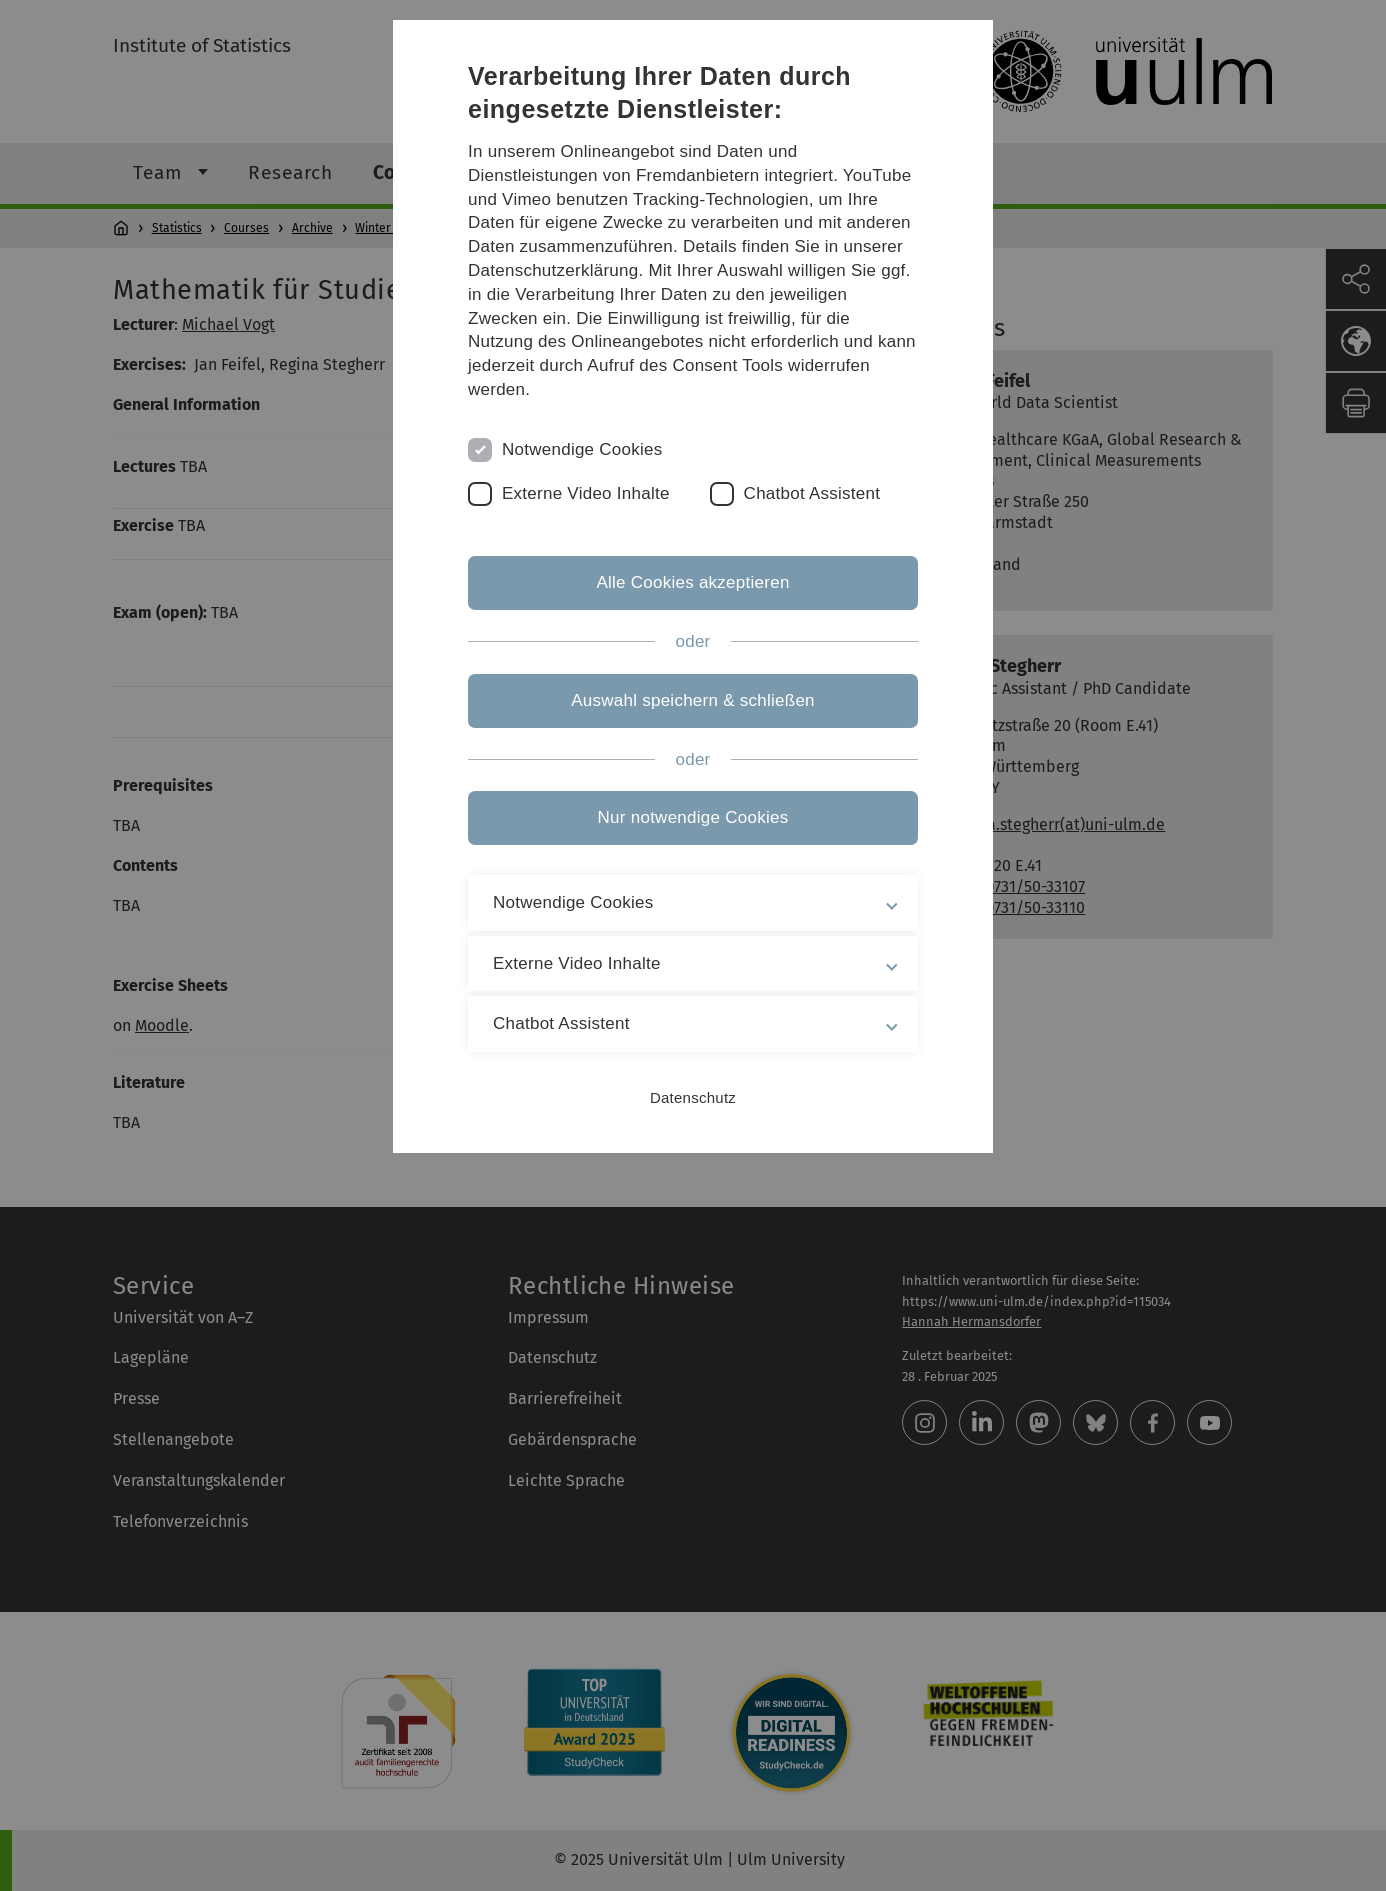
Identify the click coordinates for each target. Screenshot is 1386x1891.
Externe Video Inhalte (586, 493)
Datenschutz (693, 1097)
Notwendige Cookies (582, 449)
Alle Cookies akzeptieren (692, 582)
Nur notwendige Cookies (693, 817)
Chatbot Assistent (812, 493)
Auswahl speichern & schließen (693, 700)
